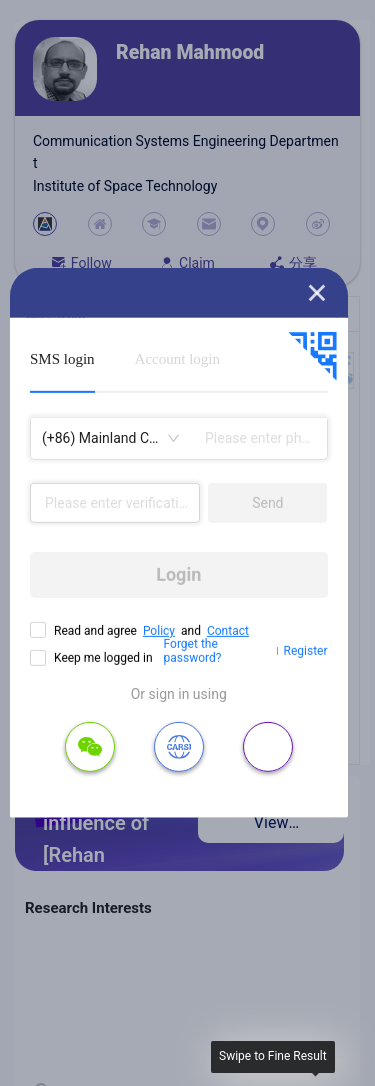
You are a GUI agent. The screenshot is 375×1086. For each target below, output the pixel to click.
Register (306, 651)
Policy (159, 631)
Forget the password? (193, 651)
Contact (228, 631)
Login (178, 574)
